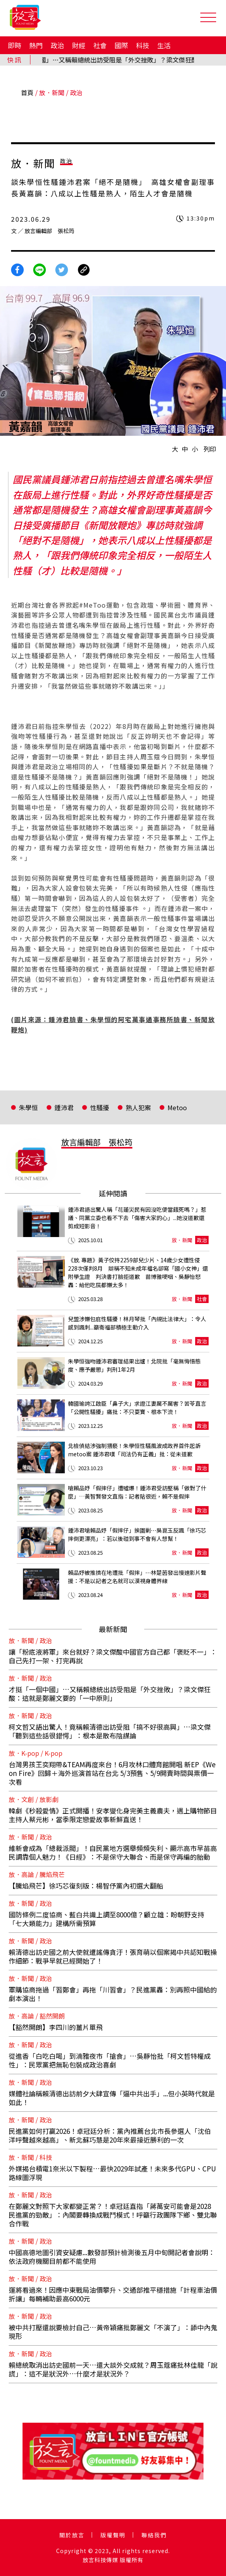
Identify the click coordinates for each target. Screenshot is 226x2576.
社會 (100, 45)
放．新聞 (51, 92)
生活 (164, 45)
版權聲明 (113, 2535)
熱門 (36, 45)
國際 (121, 45)
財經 (78, 45)
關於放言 (72, 2535)
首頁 (27, 92)
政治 (57, 45)
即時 (14, 45)
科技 (142, 45)
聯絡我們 (154, 2535)
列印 (209, 449)
